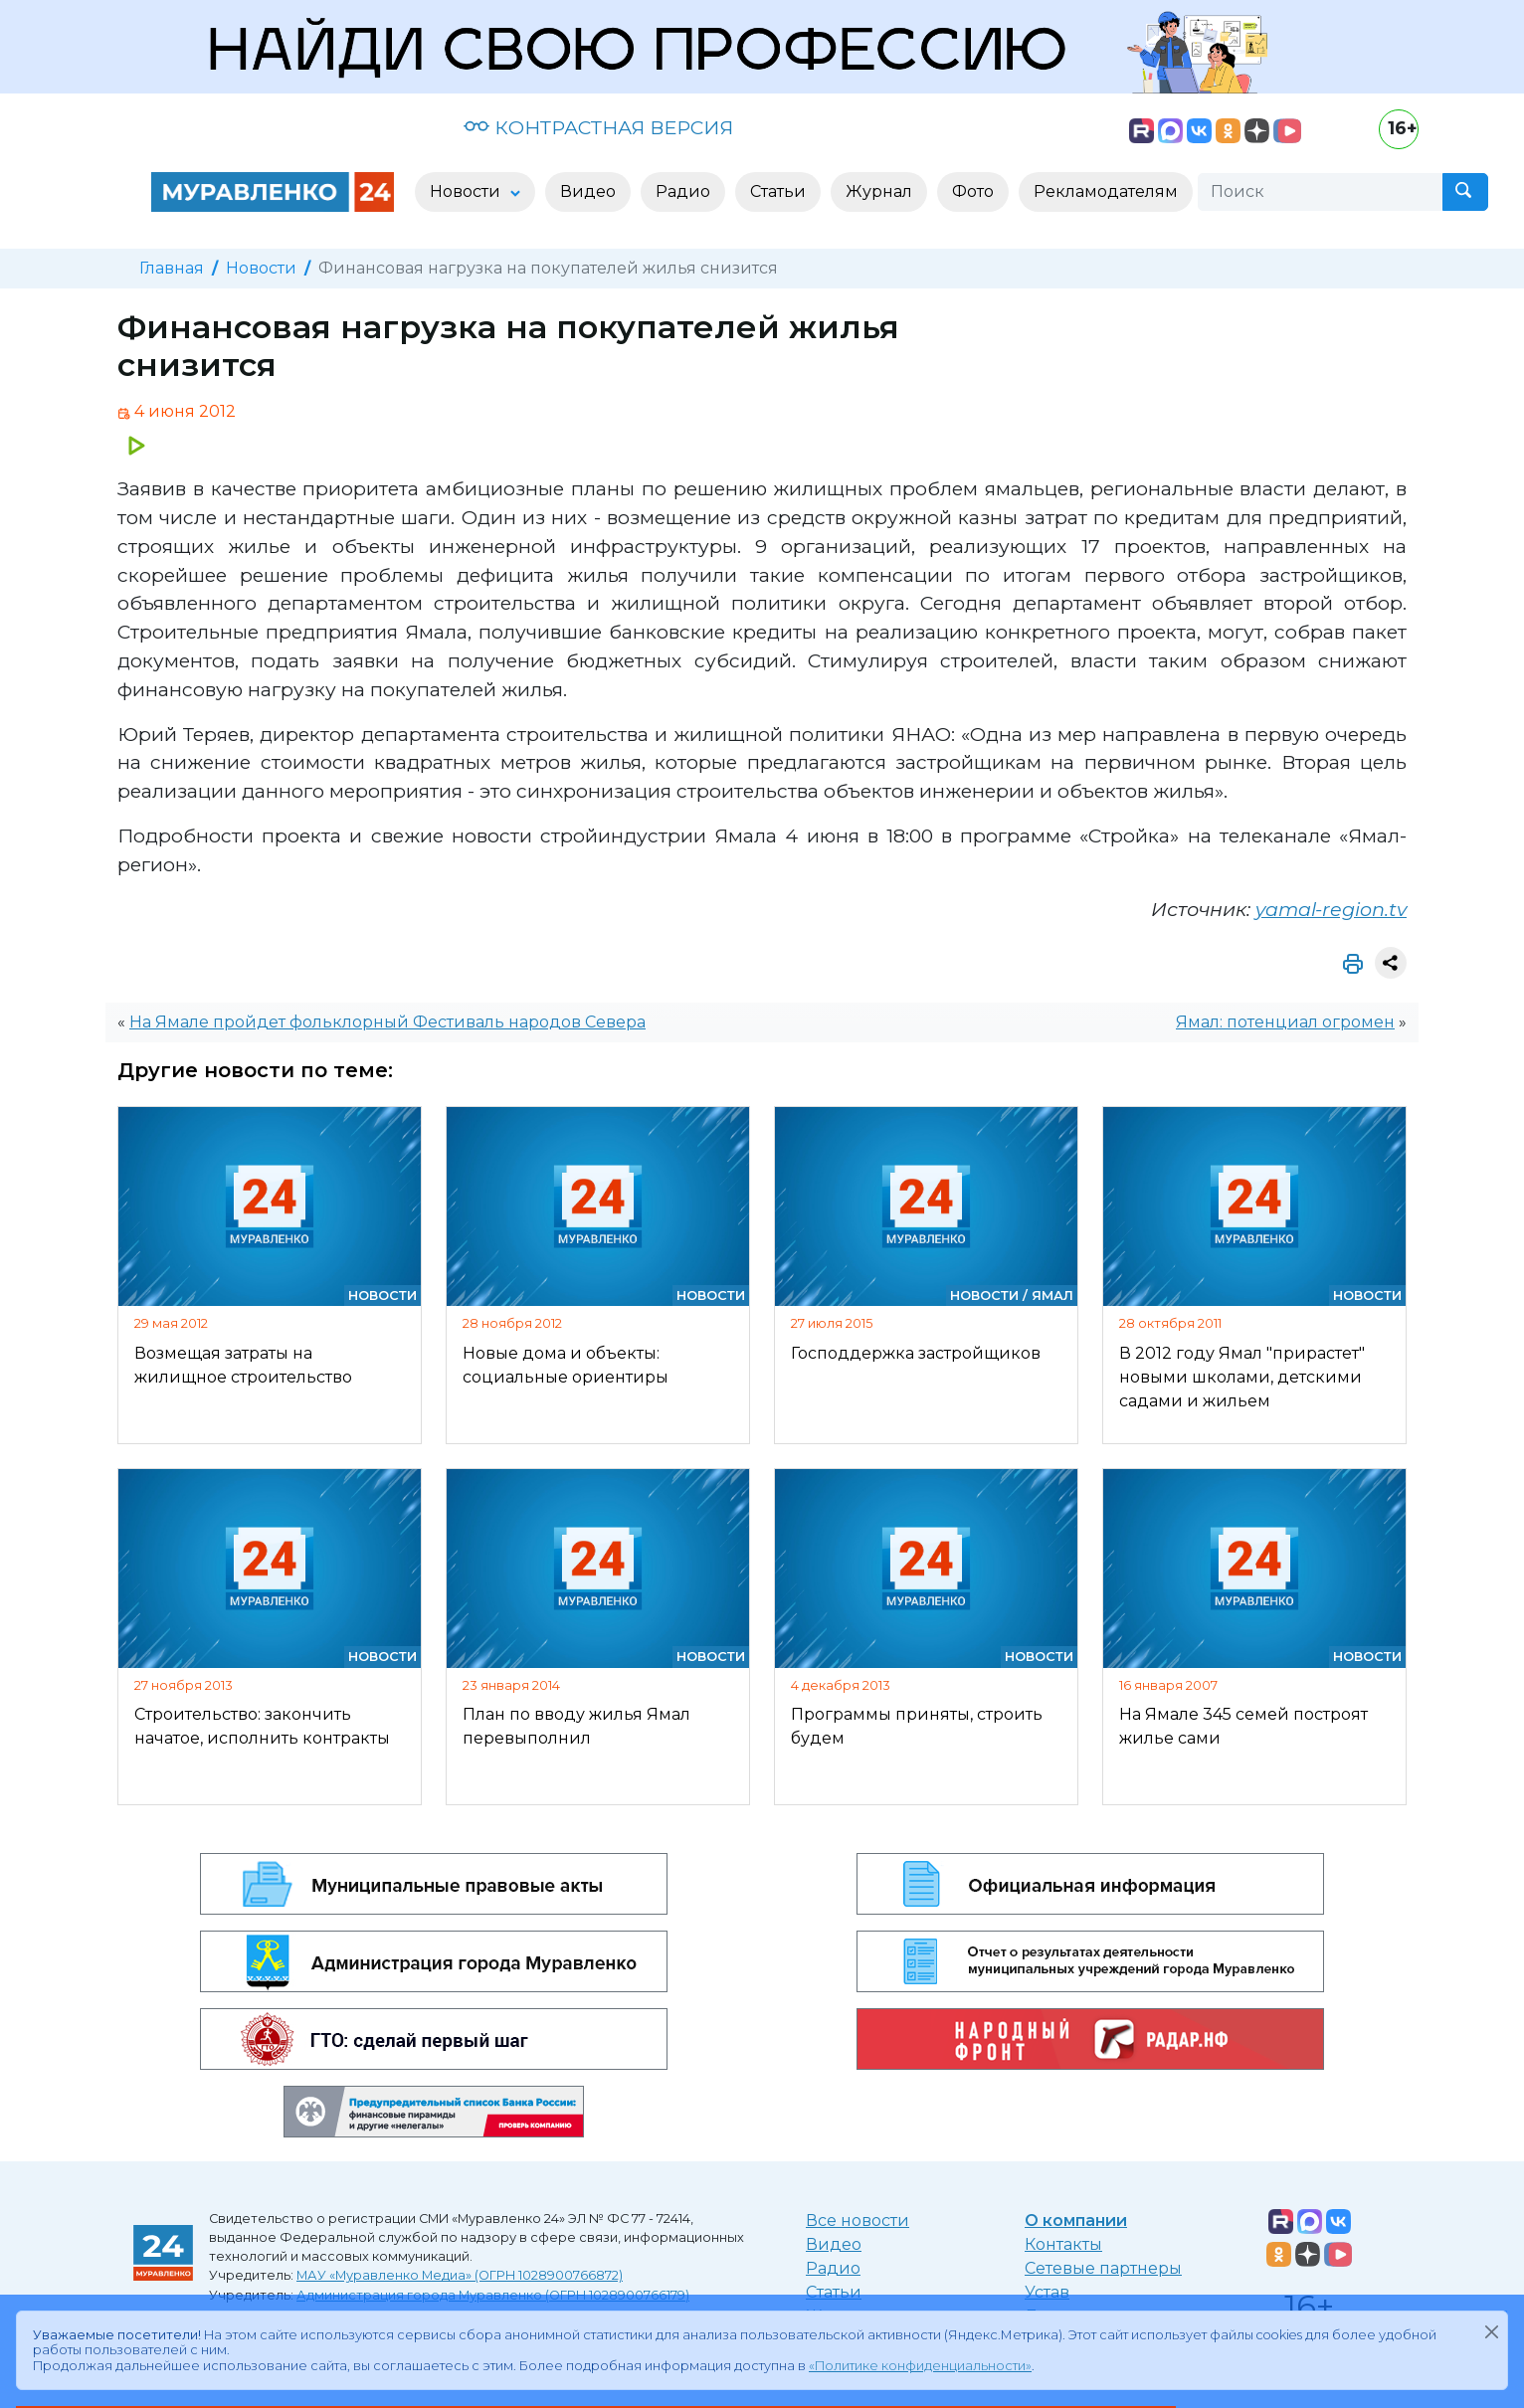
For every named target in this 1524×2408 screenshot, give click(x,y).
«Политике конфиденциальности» (920, 2365)
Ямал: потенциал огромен (1285, 1022)
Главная (171, 268)
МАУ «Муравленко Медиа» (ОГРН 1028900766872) (459, 2275)
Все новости (857, 2220)
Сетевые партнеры (1103, 2268)
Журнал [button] (879, 191)
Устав (1047, 2292)
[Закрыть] (1491, 2331)
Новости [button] (467, 191)
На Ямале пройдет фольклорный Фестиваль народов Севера (387, 1022)
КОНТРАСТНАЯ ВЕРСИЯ (598, 127)
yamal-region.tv (1331, 909)
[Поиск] (1320, 192)
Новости (261, 268)
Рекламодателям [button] (1106, 191)
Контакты (1063, 2244)
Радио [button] (683, 191)
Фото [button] (973, 191)
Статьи (833, 2292)
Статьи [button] (778, 191)
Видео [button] (588, 191)
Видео (833, 2244)
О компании (1076, 2220)
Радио (833, 2268)
